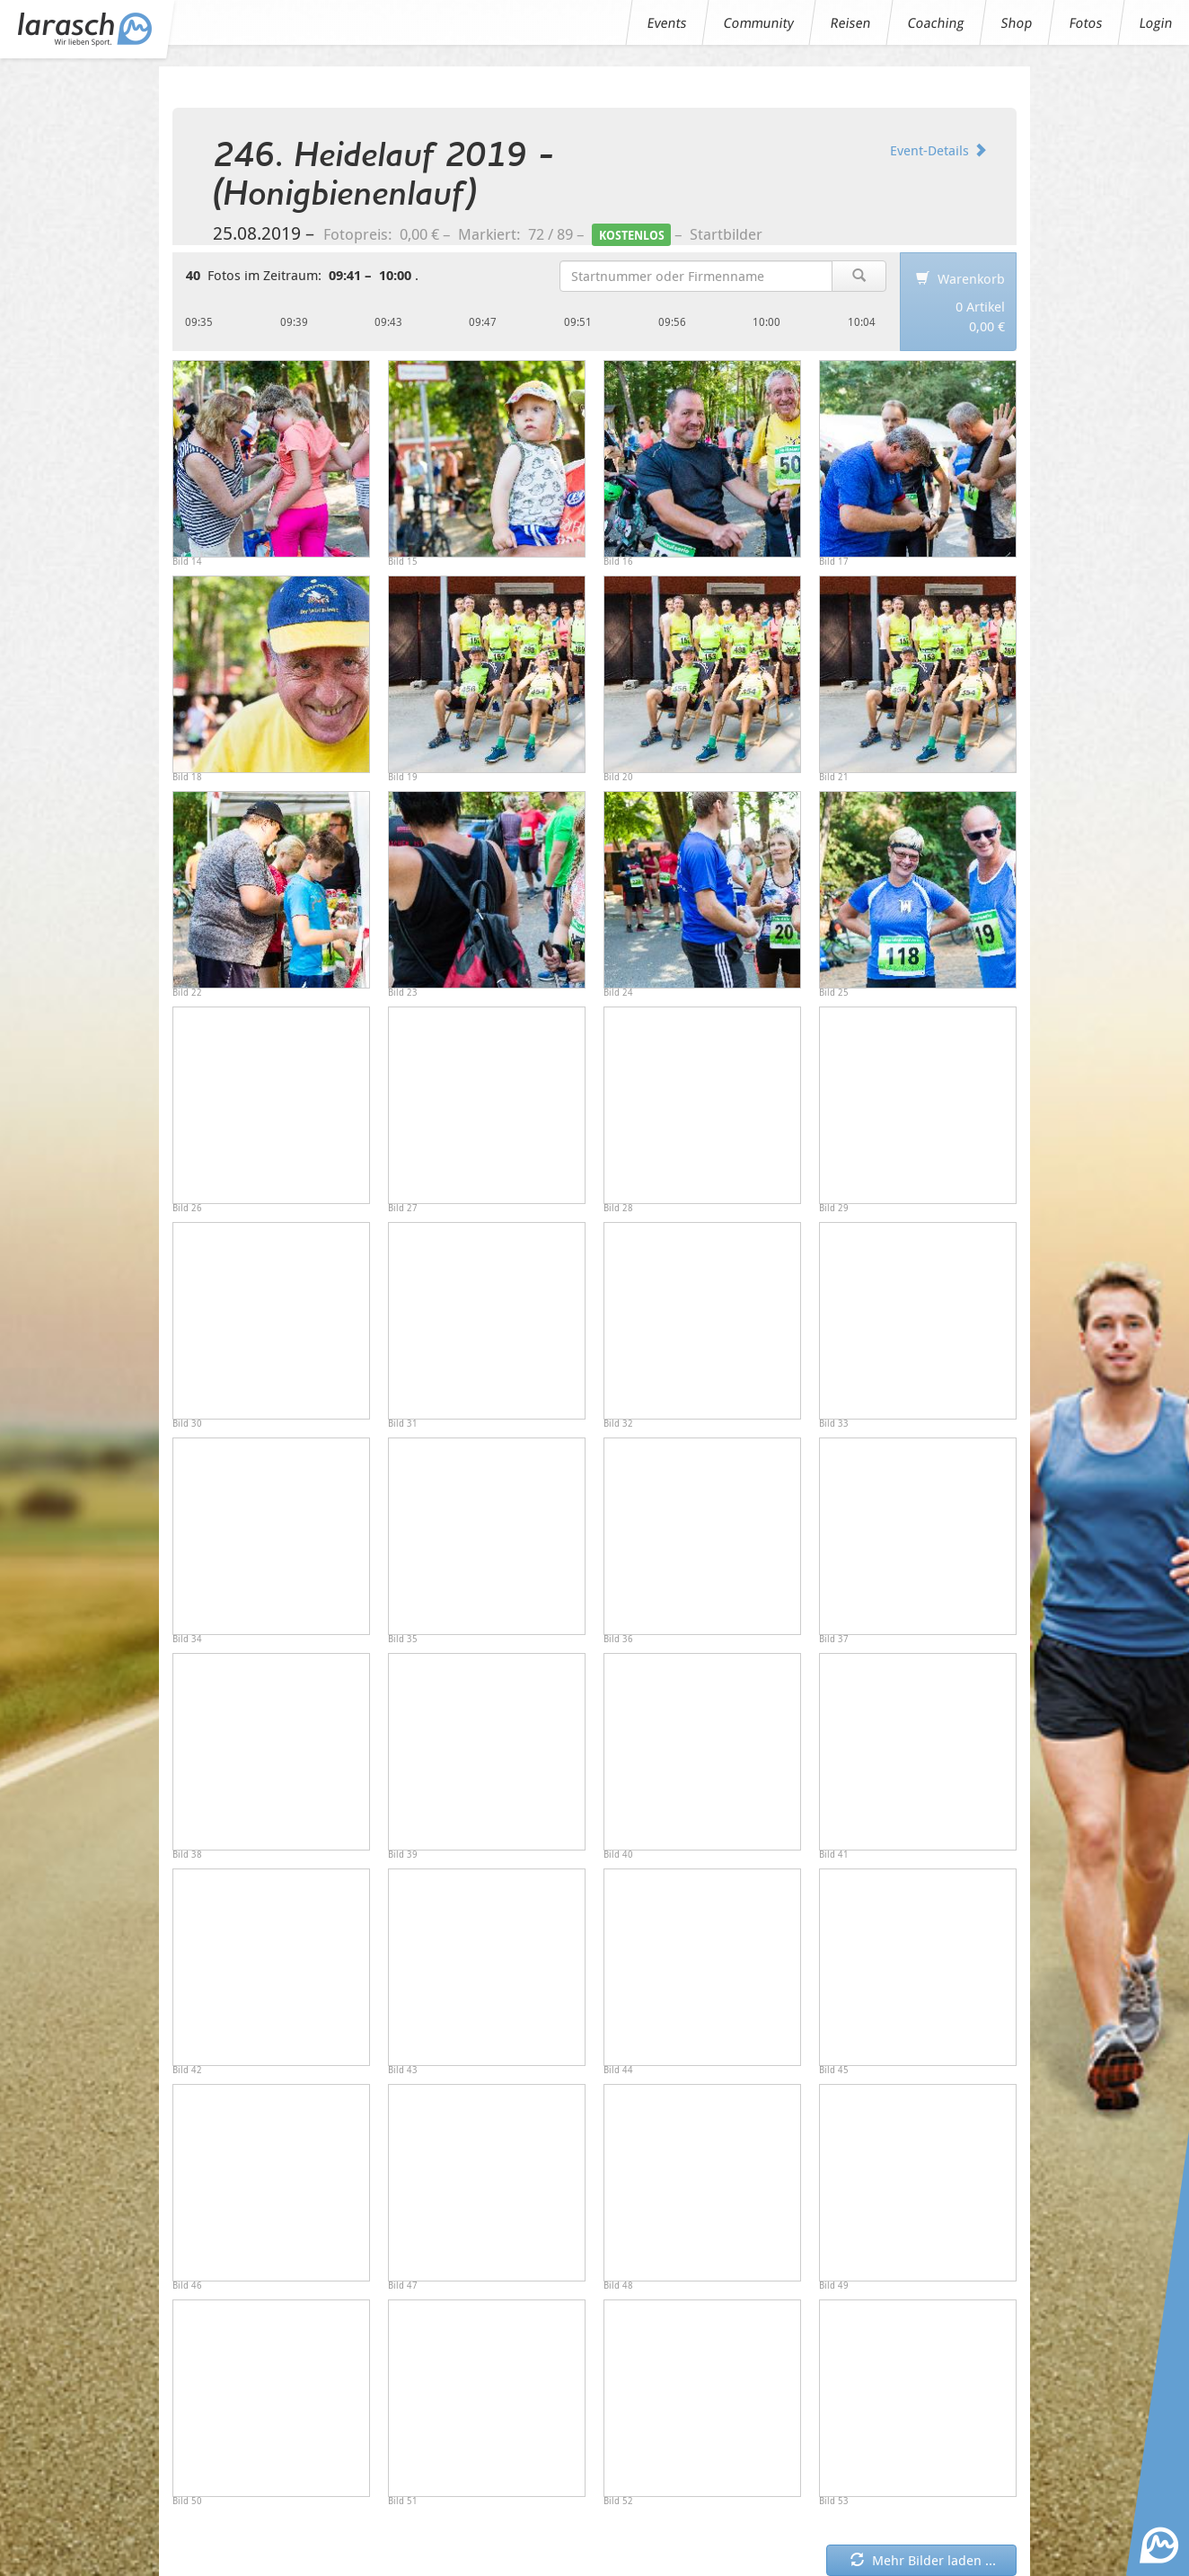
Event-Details (938, 150)
